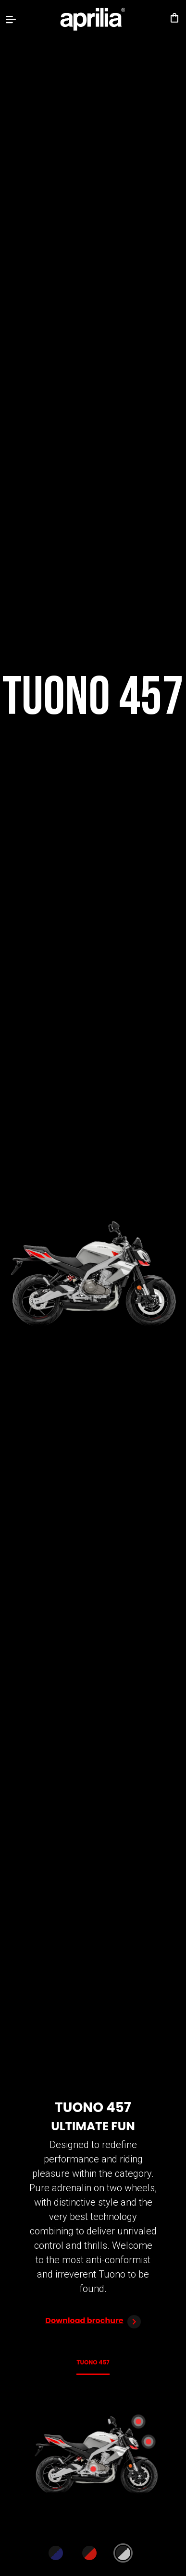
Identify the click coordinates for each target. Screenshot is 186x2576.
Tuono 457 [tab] (92, 2362)
